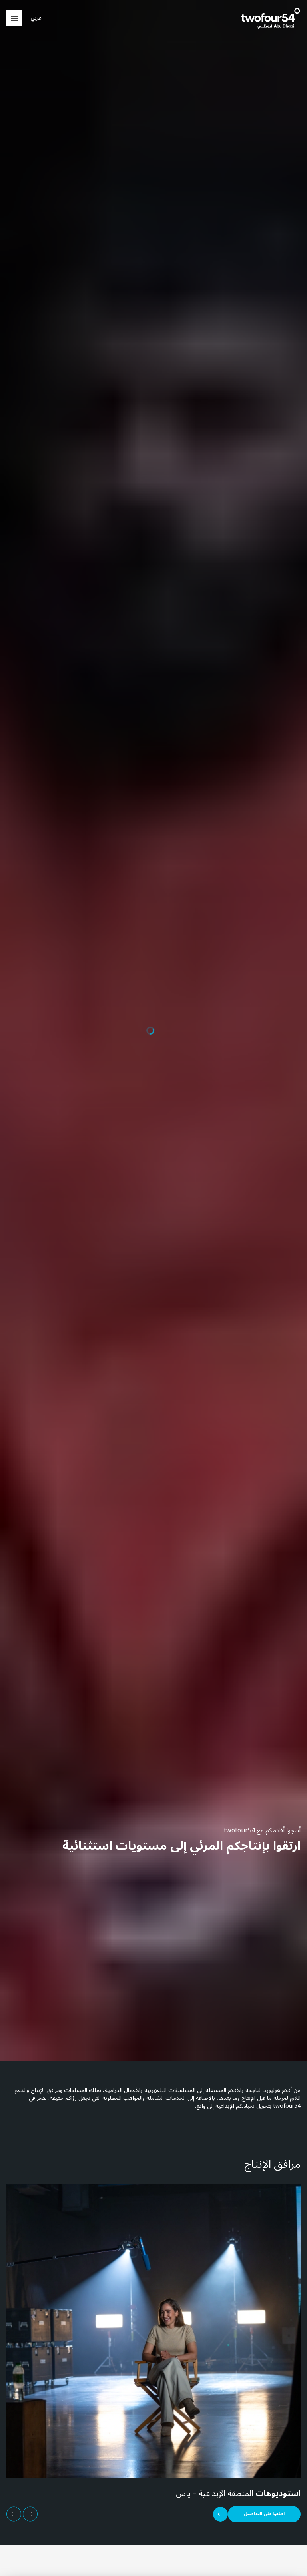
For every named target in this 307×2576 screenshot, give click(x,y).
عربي (36, 18)
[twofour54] (271, 18)
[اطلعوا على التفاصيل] (257, 2514)
